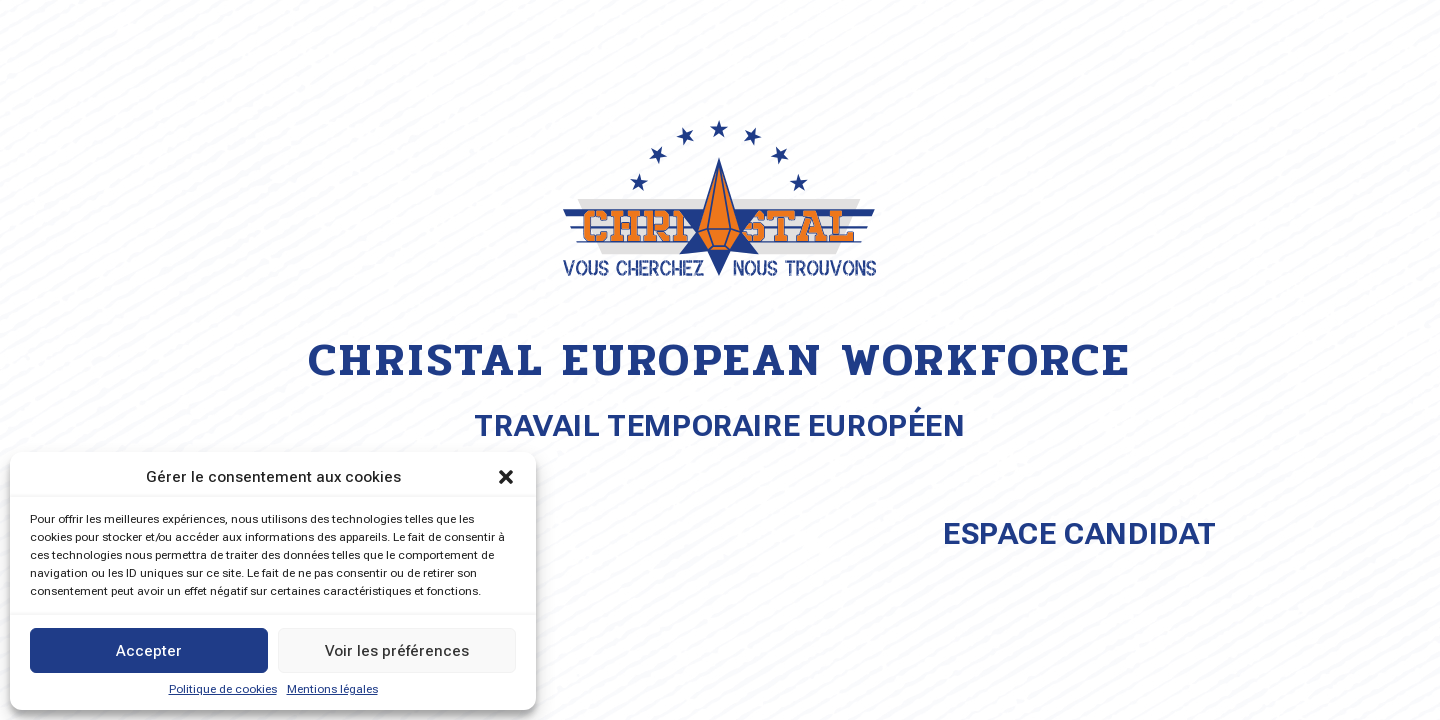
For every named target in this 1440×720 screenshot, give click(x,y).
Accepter (149, 651)
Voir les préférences (397, 651)
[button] (506, 477)
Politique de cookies (223, 689)
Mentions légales (332, 689)
